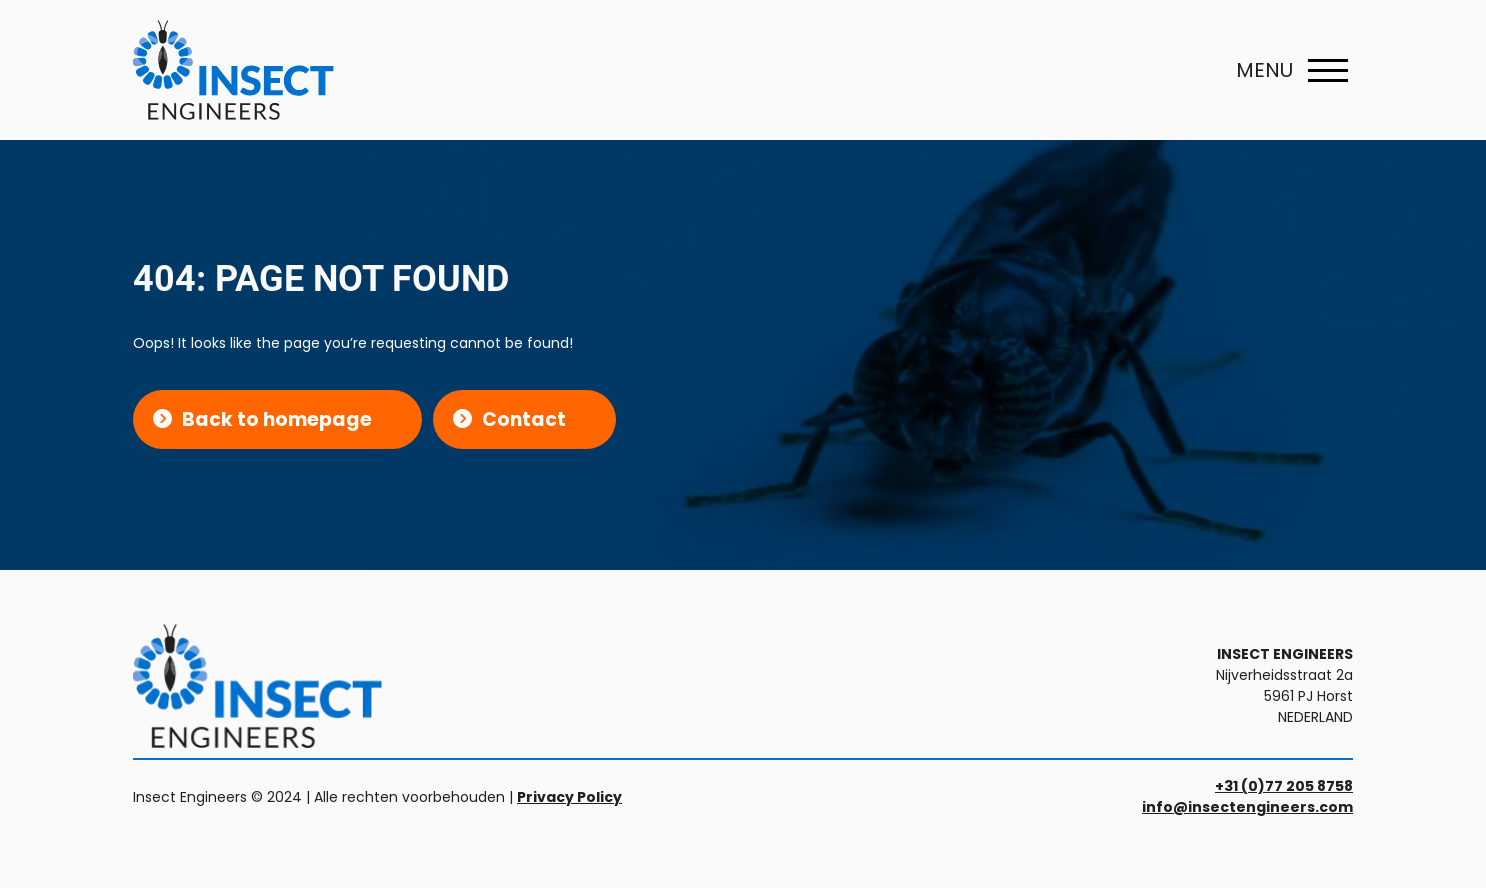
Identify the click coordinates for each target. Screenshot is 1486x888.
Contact (524, 419)
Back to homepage (277, 419)
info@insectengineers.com (1247, 807)
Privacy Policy (569, 797)
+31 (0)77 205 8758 (1284, 786)
